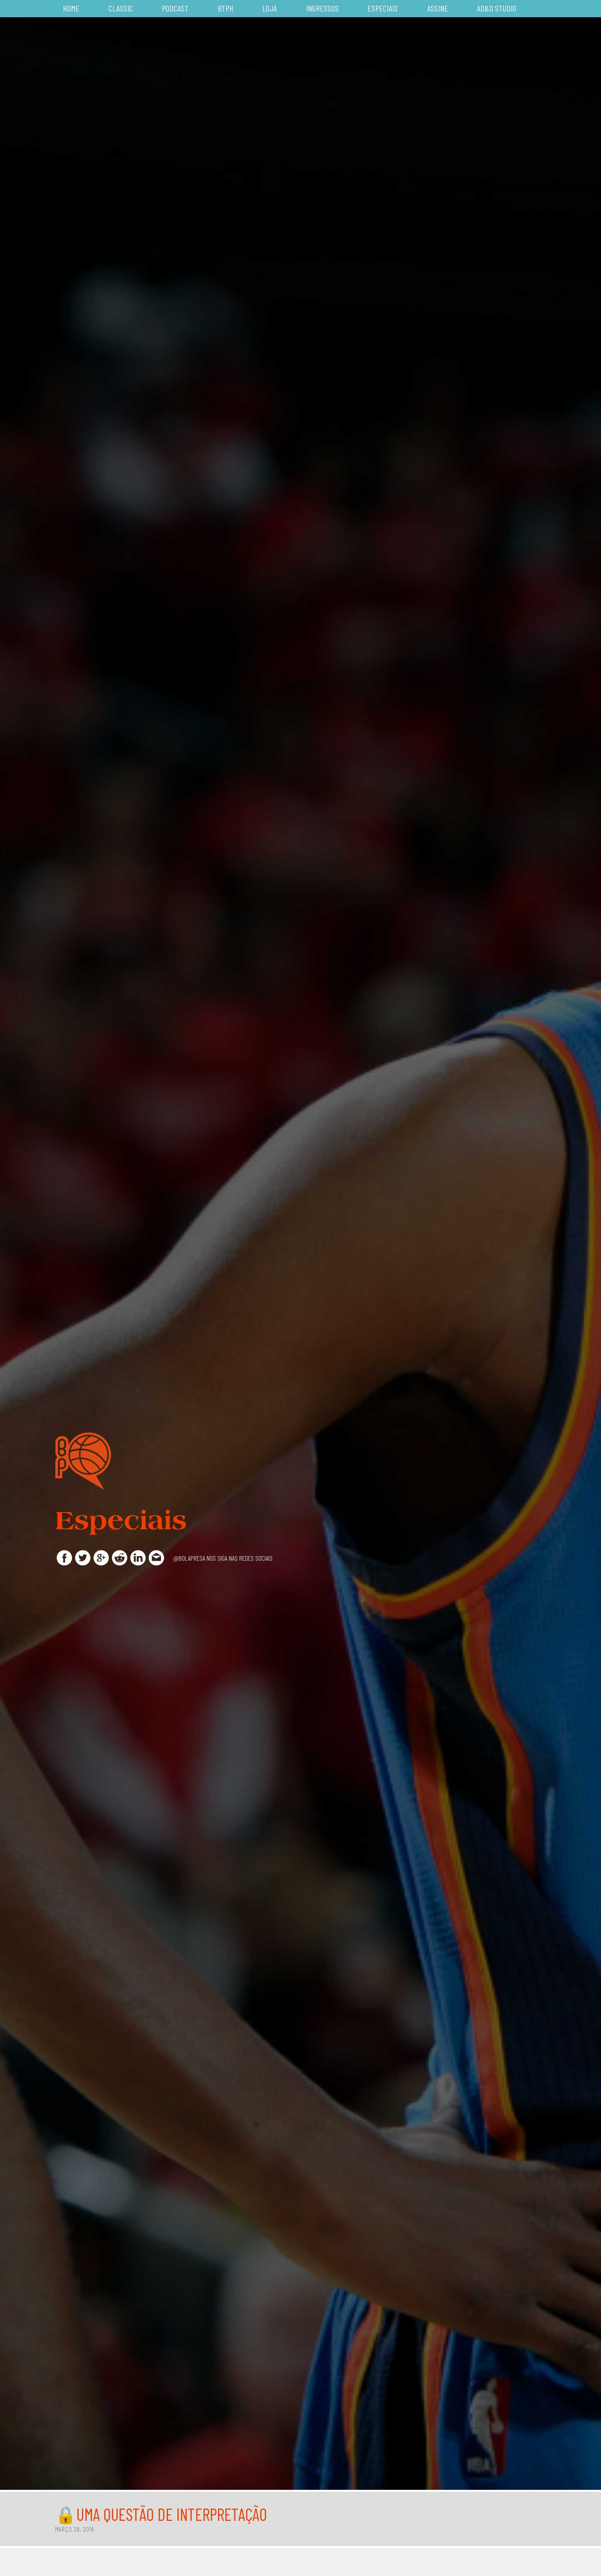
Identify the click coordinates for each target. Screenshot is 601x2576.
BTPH (225, 8)
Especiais (383, 8)
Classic (120, 8)
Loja (269, 8)
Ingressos (322, 8)
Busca (542, 9)
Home (71, 8)
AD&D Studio (496, 8)
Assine (437, 8)
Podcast (175, 8)
